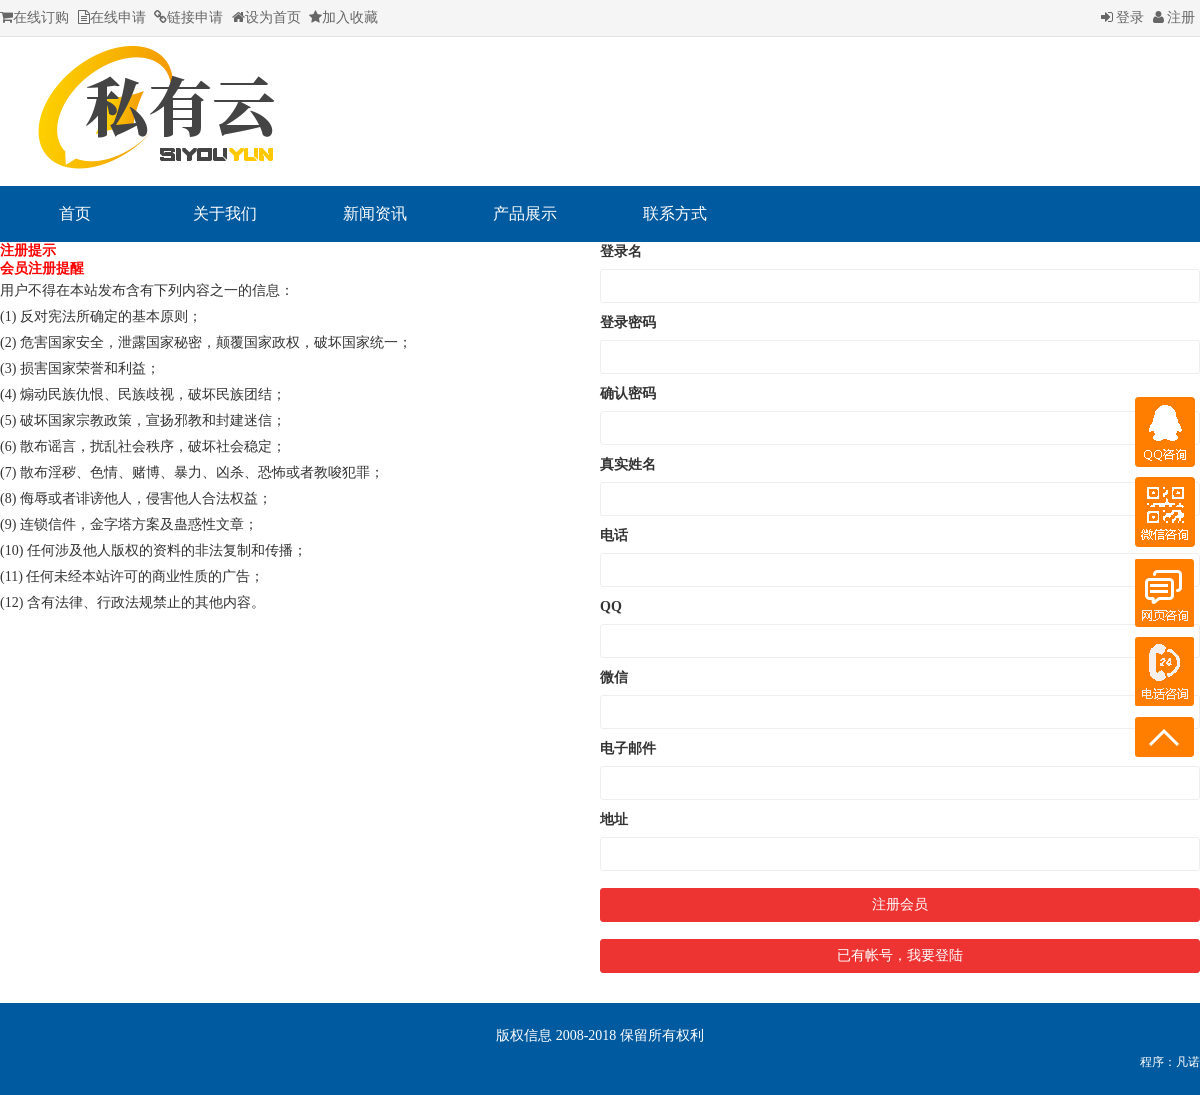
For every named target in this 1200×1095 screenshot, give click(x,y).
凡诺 (1188, 1062)
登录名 (621, 251)
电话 (614, 535)
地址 (614, 819)
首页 (75, 213)
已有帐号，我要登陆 (900, 955)
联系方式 (675, 213)
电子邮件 (628, 748)
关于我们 (225, 213)
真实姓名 (628, 464)
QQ (611, 606)
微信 (614, 677)
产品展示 (525, 213)
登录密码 (628, 322)
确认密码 (628, 393)
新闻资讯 (375, 213)
